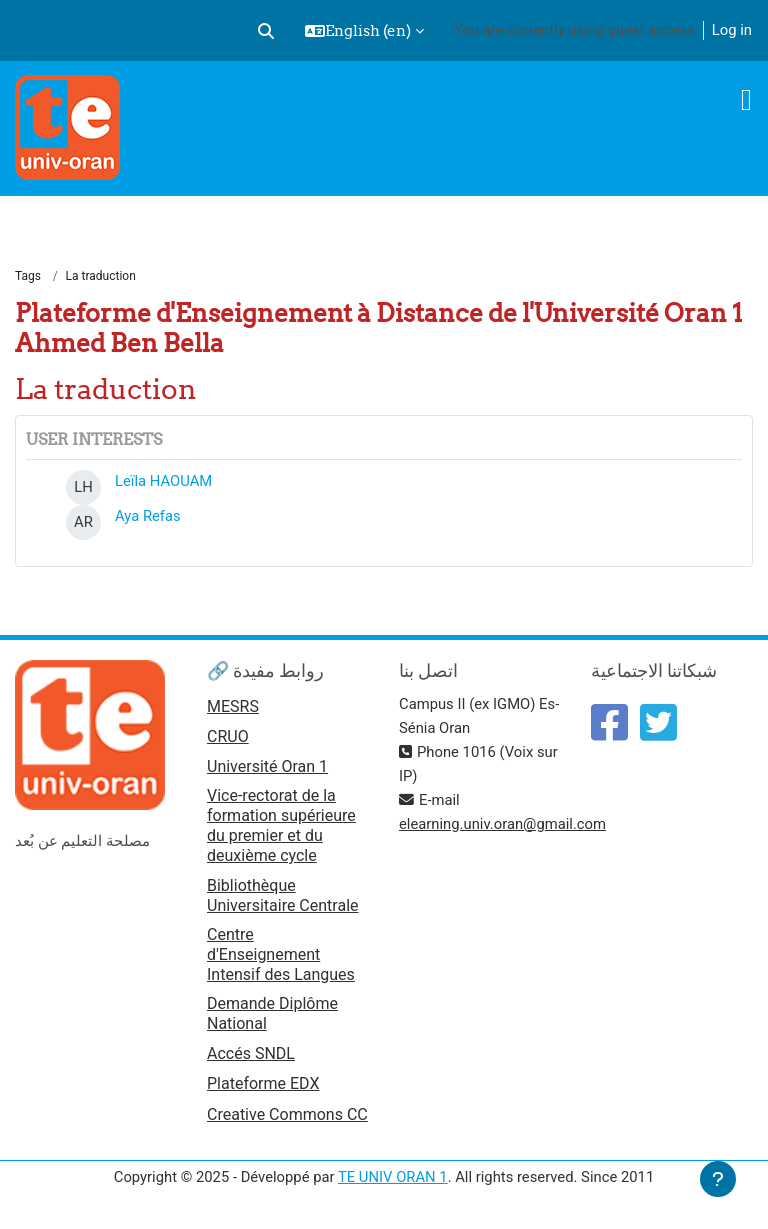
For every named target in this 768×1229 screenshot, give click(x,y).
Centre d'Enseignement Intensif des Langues (281, 954)
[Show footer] (718, 1179)
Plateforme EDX (263, 1083)
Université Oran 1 (267, 766)
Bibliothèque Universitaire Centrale (283, 895)
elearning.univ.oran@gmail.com (502, 824)
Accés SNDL (251, 1053)
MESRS (233, 706)
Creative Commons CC (287, 1114)
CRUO (228, 736)
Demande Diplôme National (272, 1013)
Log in (732, 30)
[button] (266, 31)
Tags (28, 276)
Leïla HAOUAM (163, 481)
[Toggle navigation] (746, 100)
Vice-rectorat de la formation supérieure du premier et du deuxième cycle (281, 825)
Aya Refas (148, 516)
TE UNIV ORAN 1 (393, 1177)
